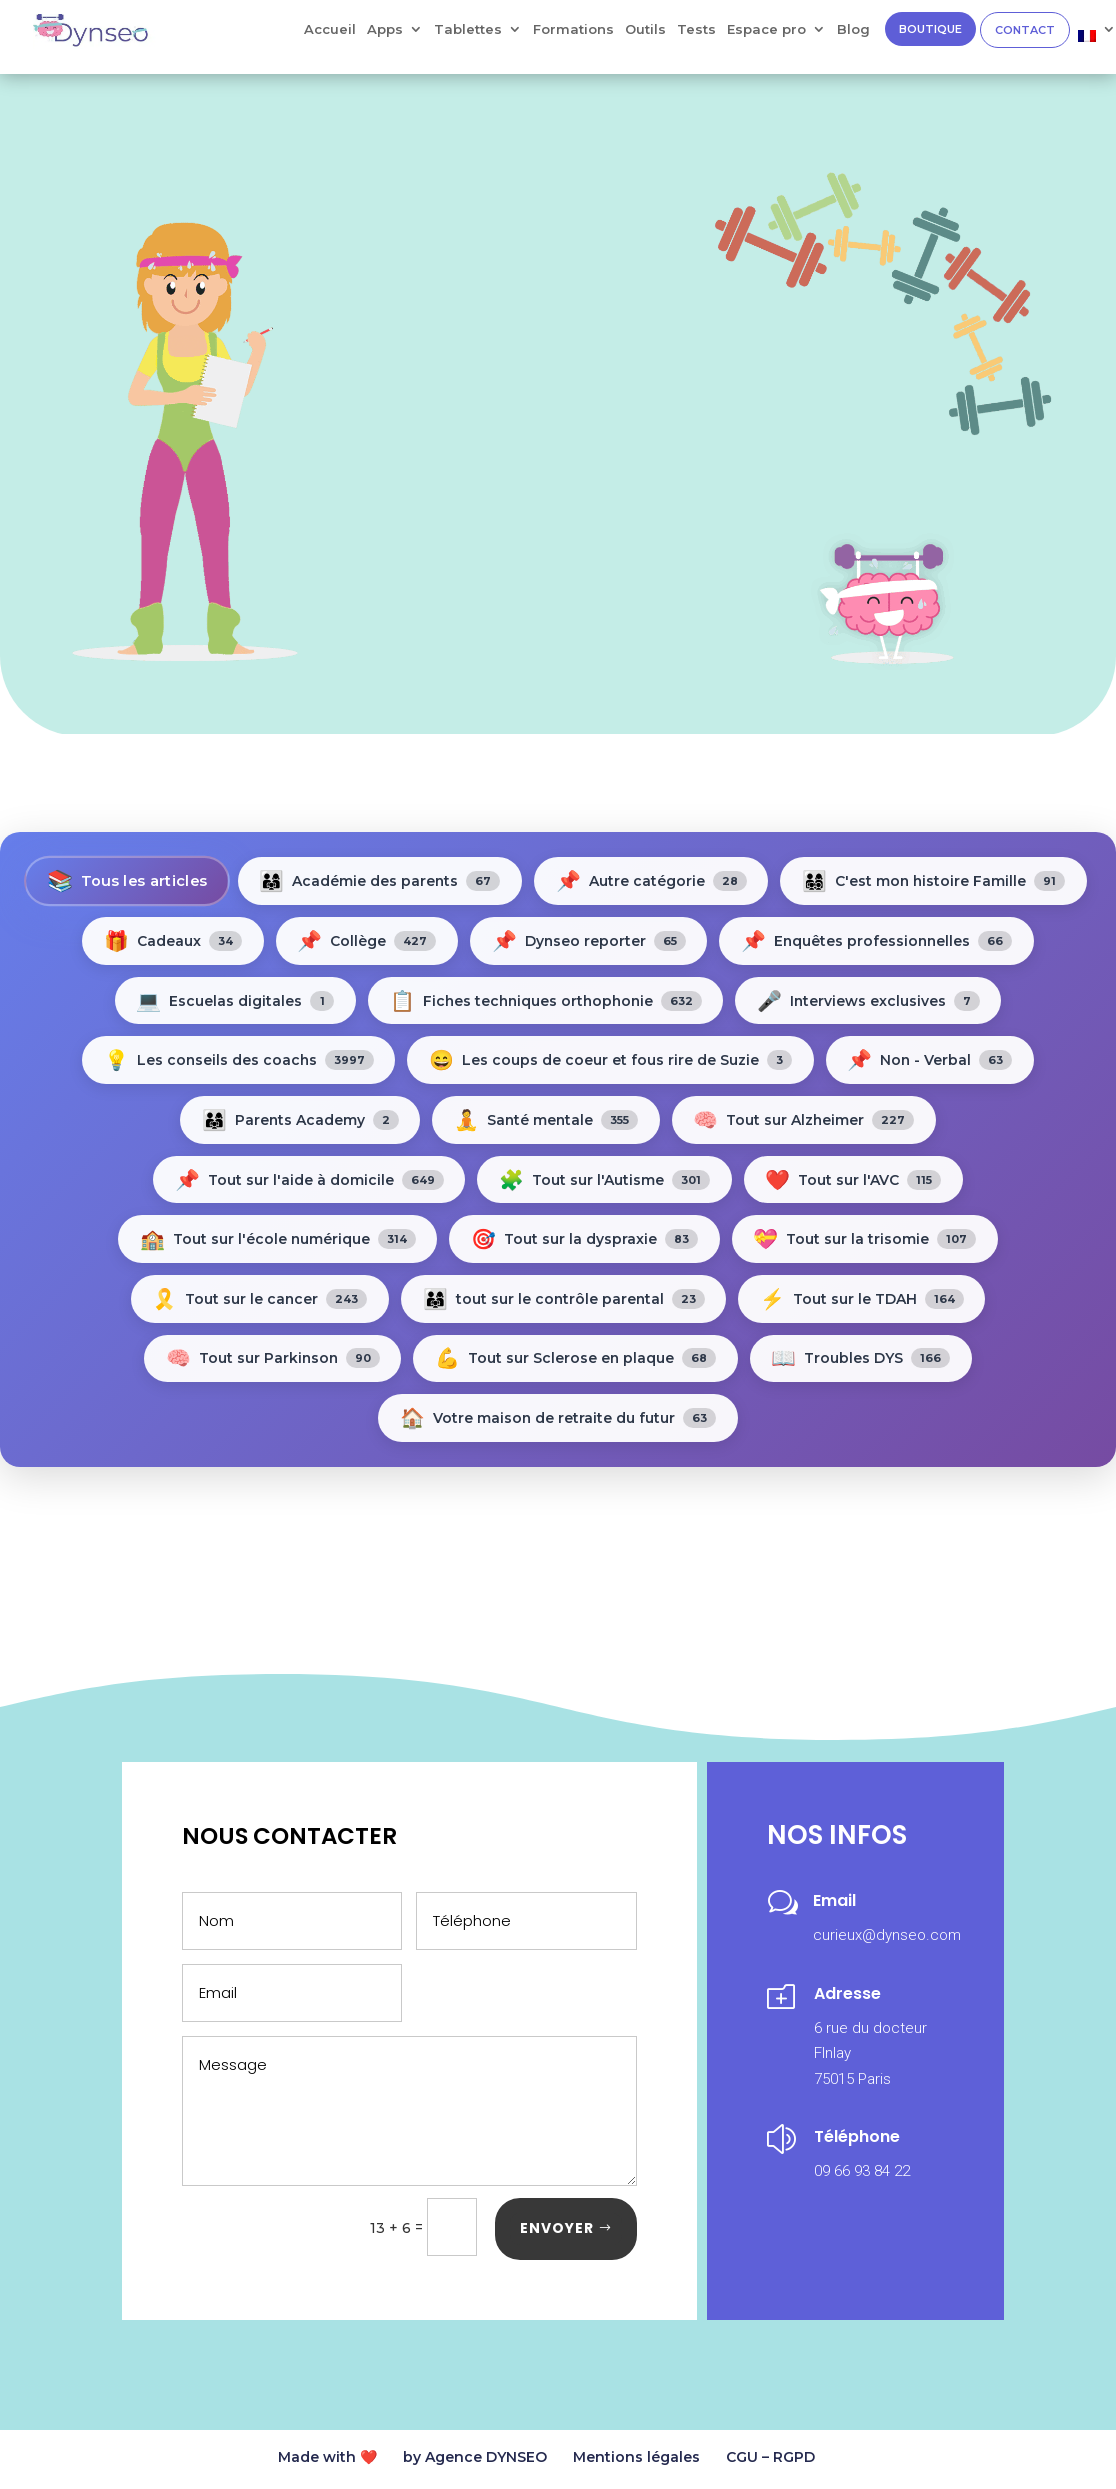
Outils (645, 29)
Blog (853, 29)
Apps (385, 29)
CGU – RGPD (770, 2460)
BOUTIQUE (930, 29)
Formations (573, 29)
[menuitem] (1097, 40)
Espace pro (766, 29)
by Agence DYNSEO (475, 2460)
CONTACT (1025, 30)
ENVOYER (557, 2232)
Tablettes (468, 29)
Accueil (330, 29)
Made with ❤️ (327, 2460)
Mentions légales (636, 2460)
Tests (696, 29)
